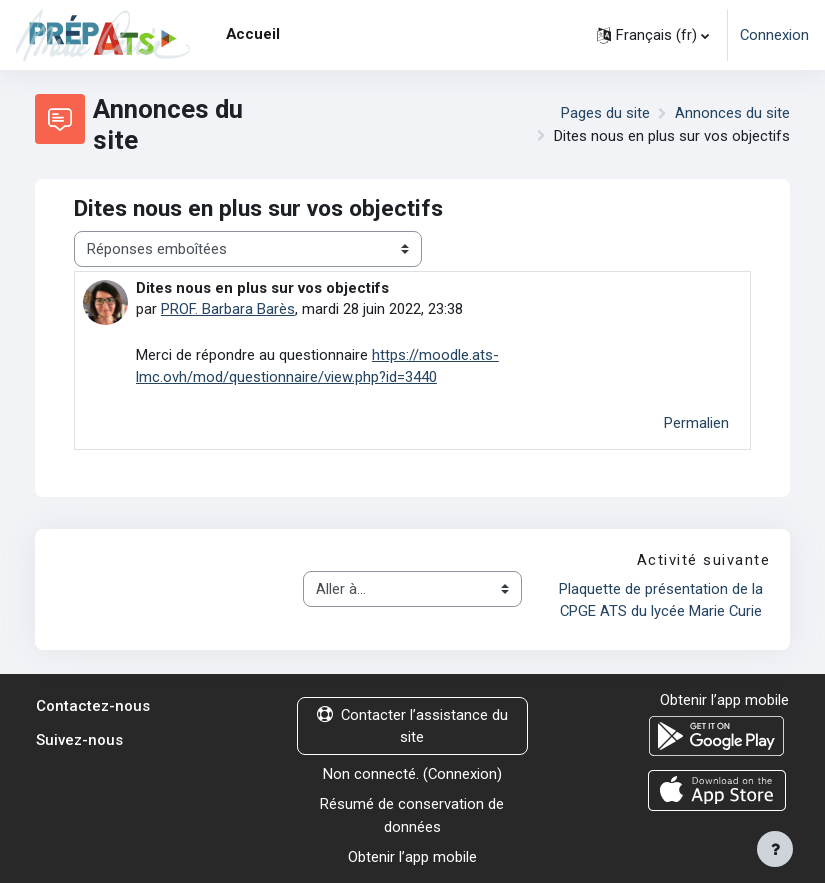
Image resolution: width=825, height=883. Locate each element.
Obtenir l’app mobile (412, 857)
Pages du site (605, 113)
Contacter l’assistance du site (412, 726)
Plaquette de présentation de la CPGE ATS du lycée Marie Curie (663, 600)
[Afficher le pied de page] (775, 849)
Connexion (774, 35)
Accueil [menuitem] (253, 34)
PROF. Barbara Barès (228, 309)
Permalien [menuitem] (696, 423)
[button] (653, 35)
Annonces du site (732, 113)
